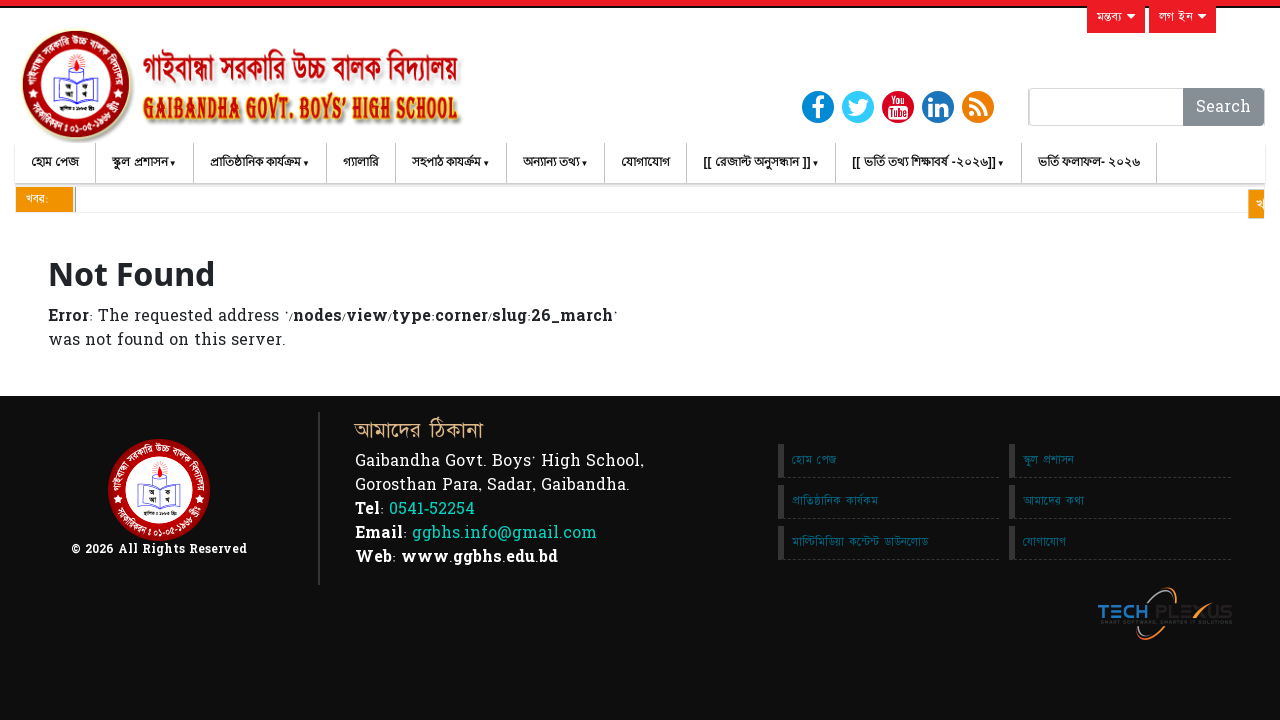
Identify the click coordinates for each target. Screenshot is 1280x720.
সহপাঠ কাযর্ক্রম (446, 162)
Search (1223, 107)
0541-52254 (432, 509)
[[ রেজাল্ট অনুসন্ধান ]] (756, 162)
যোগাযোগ (645, 162)
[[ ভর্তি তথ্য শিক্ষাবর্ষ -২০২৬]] (923, 162)
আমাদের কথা (1053, 501)
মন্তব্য (1116, 17)
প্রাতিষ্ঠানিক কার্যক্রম (255, 162)
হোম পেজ (55, 162)
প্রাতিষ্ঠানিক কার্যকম (835, 501)
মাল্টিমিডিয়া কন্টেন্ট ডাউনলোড (860, 542)
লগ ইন (1182, 17)
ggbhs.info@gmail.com (504, 533)
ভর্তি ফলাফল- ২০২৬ (1089, 162)
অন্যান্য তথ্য (551, 162)
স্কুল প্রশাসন (139, 162)
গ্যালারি (361, 162)
